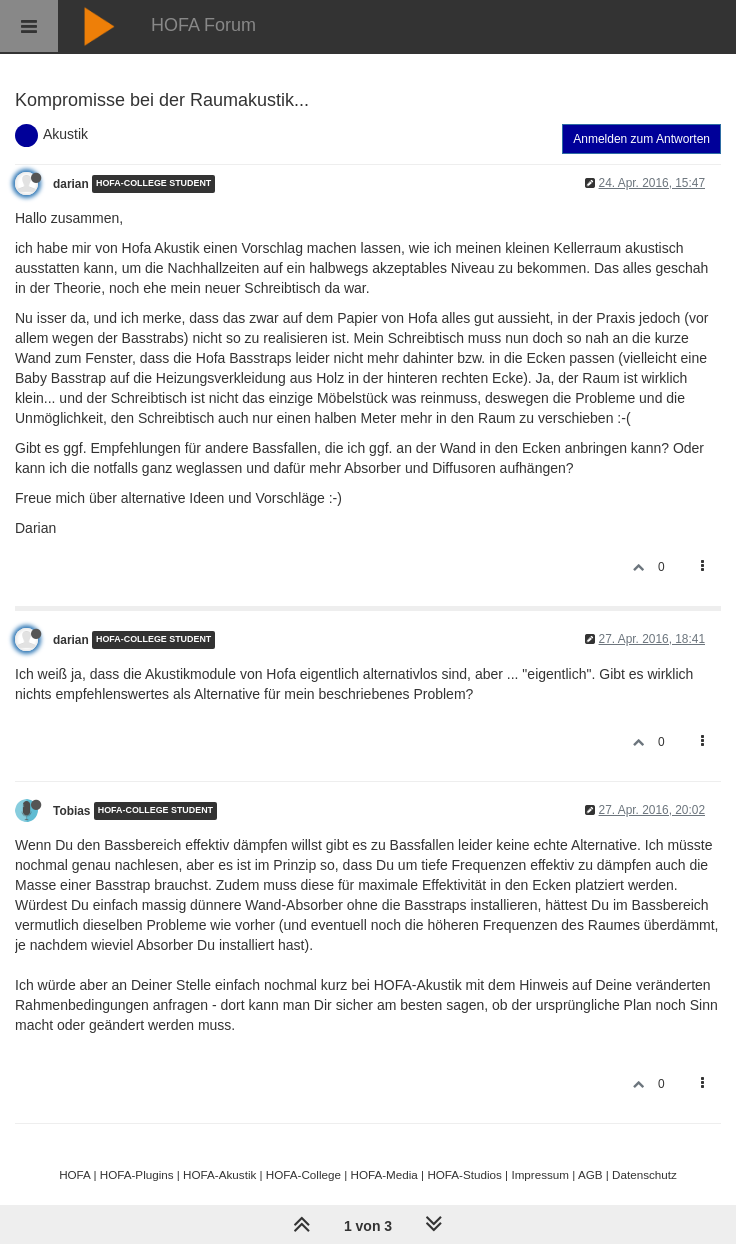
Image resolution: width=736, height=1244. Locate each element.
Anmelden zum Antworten (641, 139)
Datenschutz (644, 1174)
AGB (590, 1174)
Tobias (71, 811)
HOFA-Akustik (219, 1174)
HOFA (74, 1174)
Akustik (65, 134)
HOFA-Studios (464, 1174)
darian (71, 184)
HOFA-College (303, 1174)
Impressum (540, 1174)
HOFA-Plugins (137, 1174)
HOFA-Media (383, 1174)
